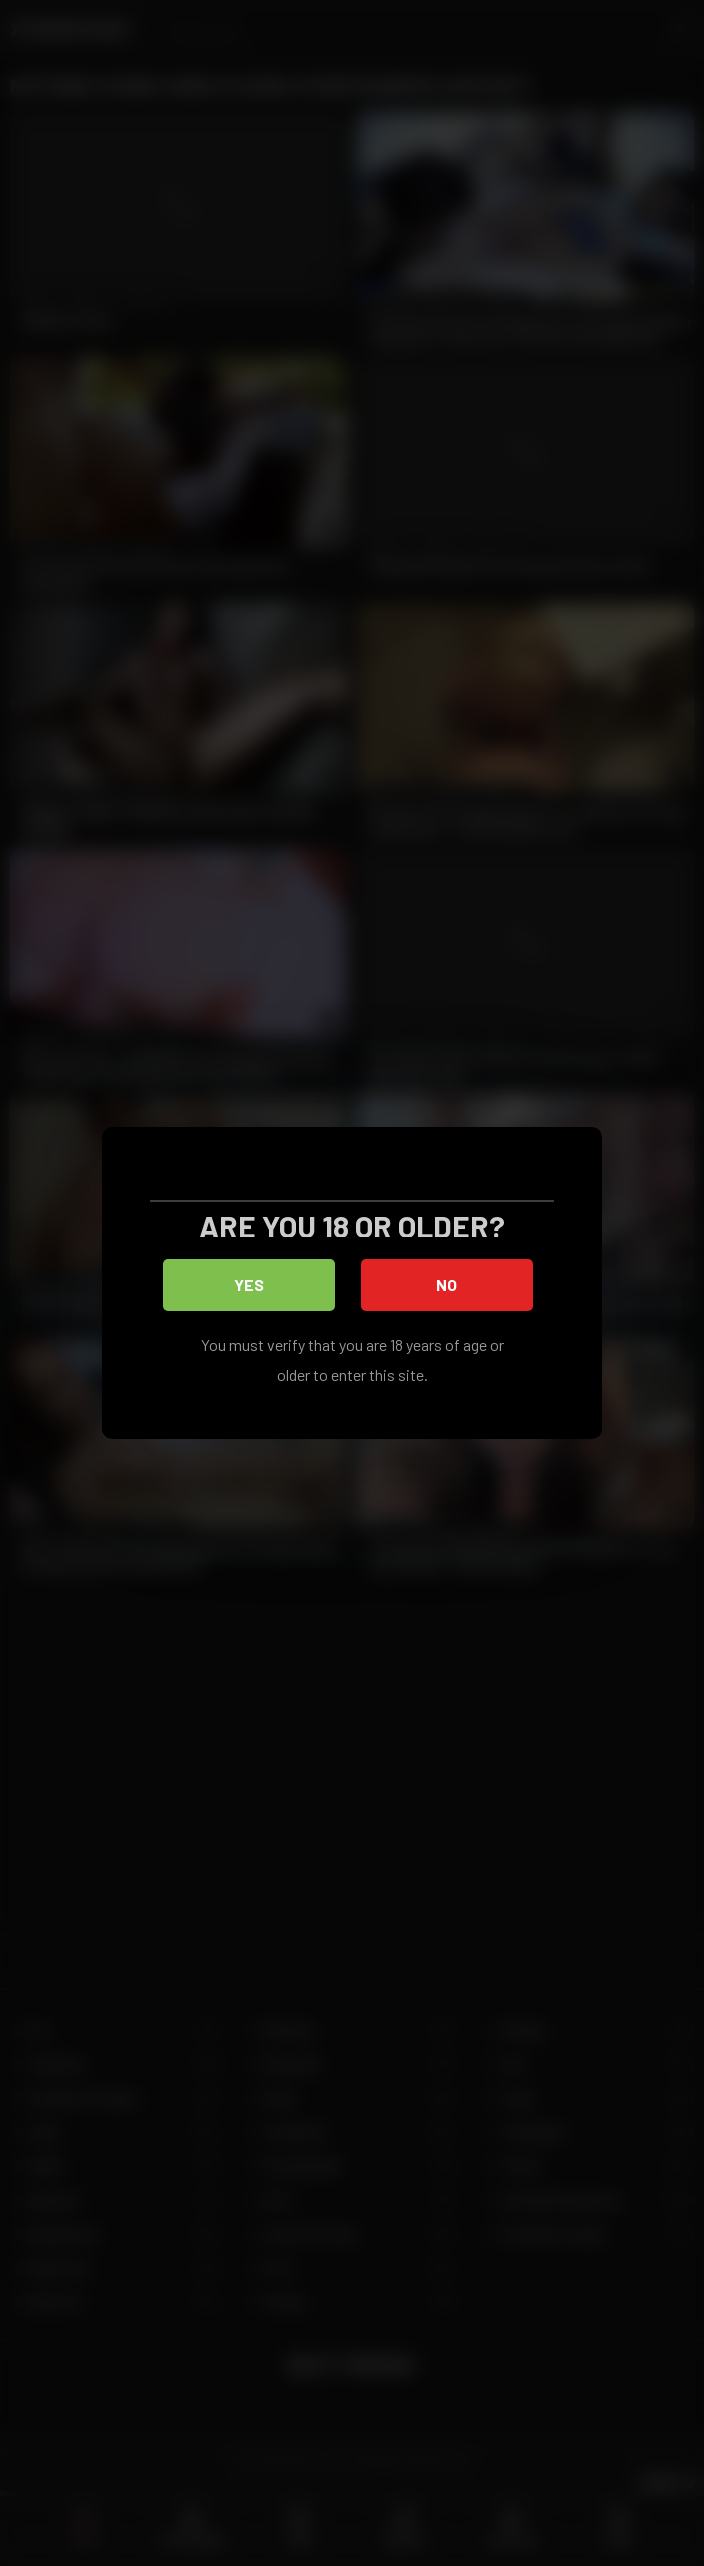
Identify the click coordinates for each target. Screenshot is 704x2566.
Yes (250, 1286)
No (450, 1286)
